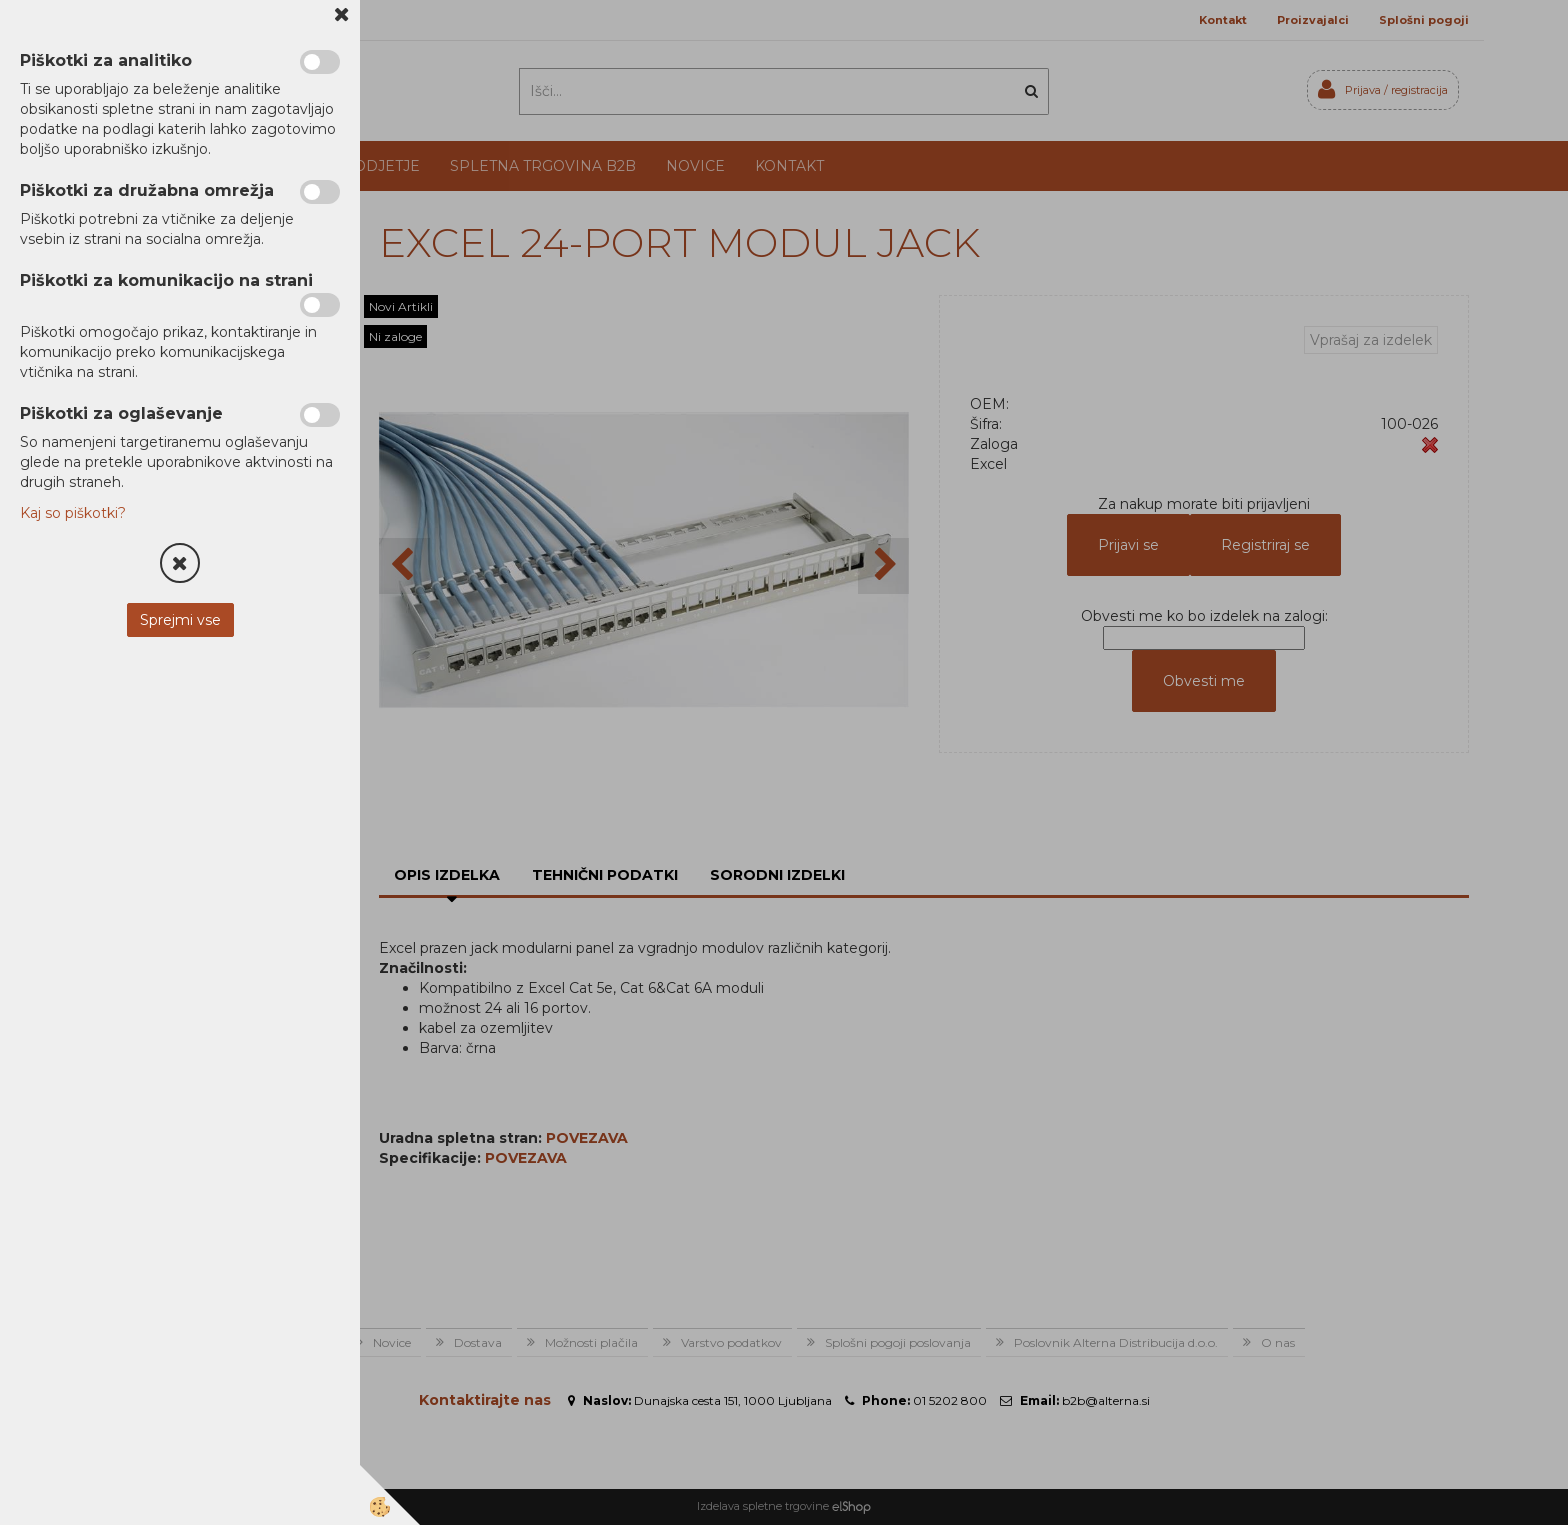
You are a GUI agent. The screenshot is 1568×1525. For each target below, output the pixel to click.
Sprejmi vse (180, 620)
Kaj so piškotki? (73, 513)
